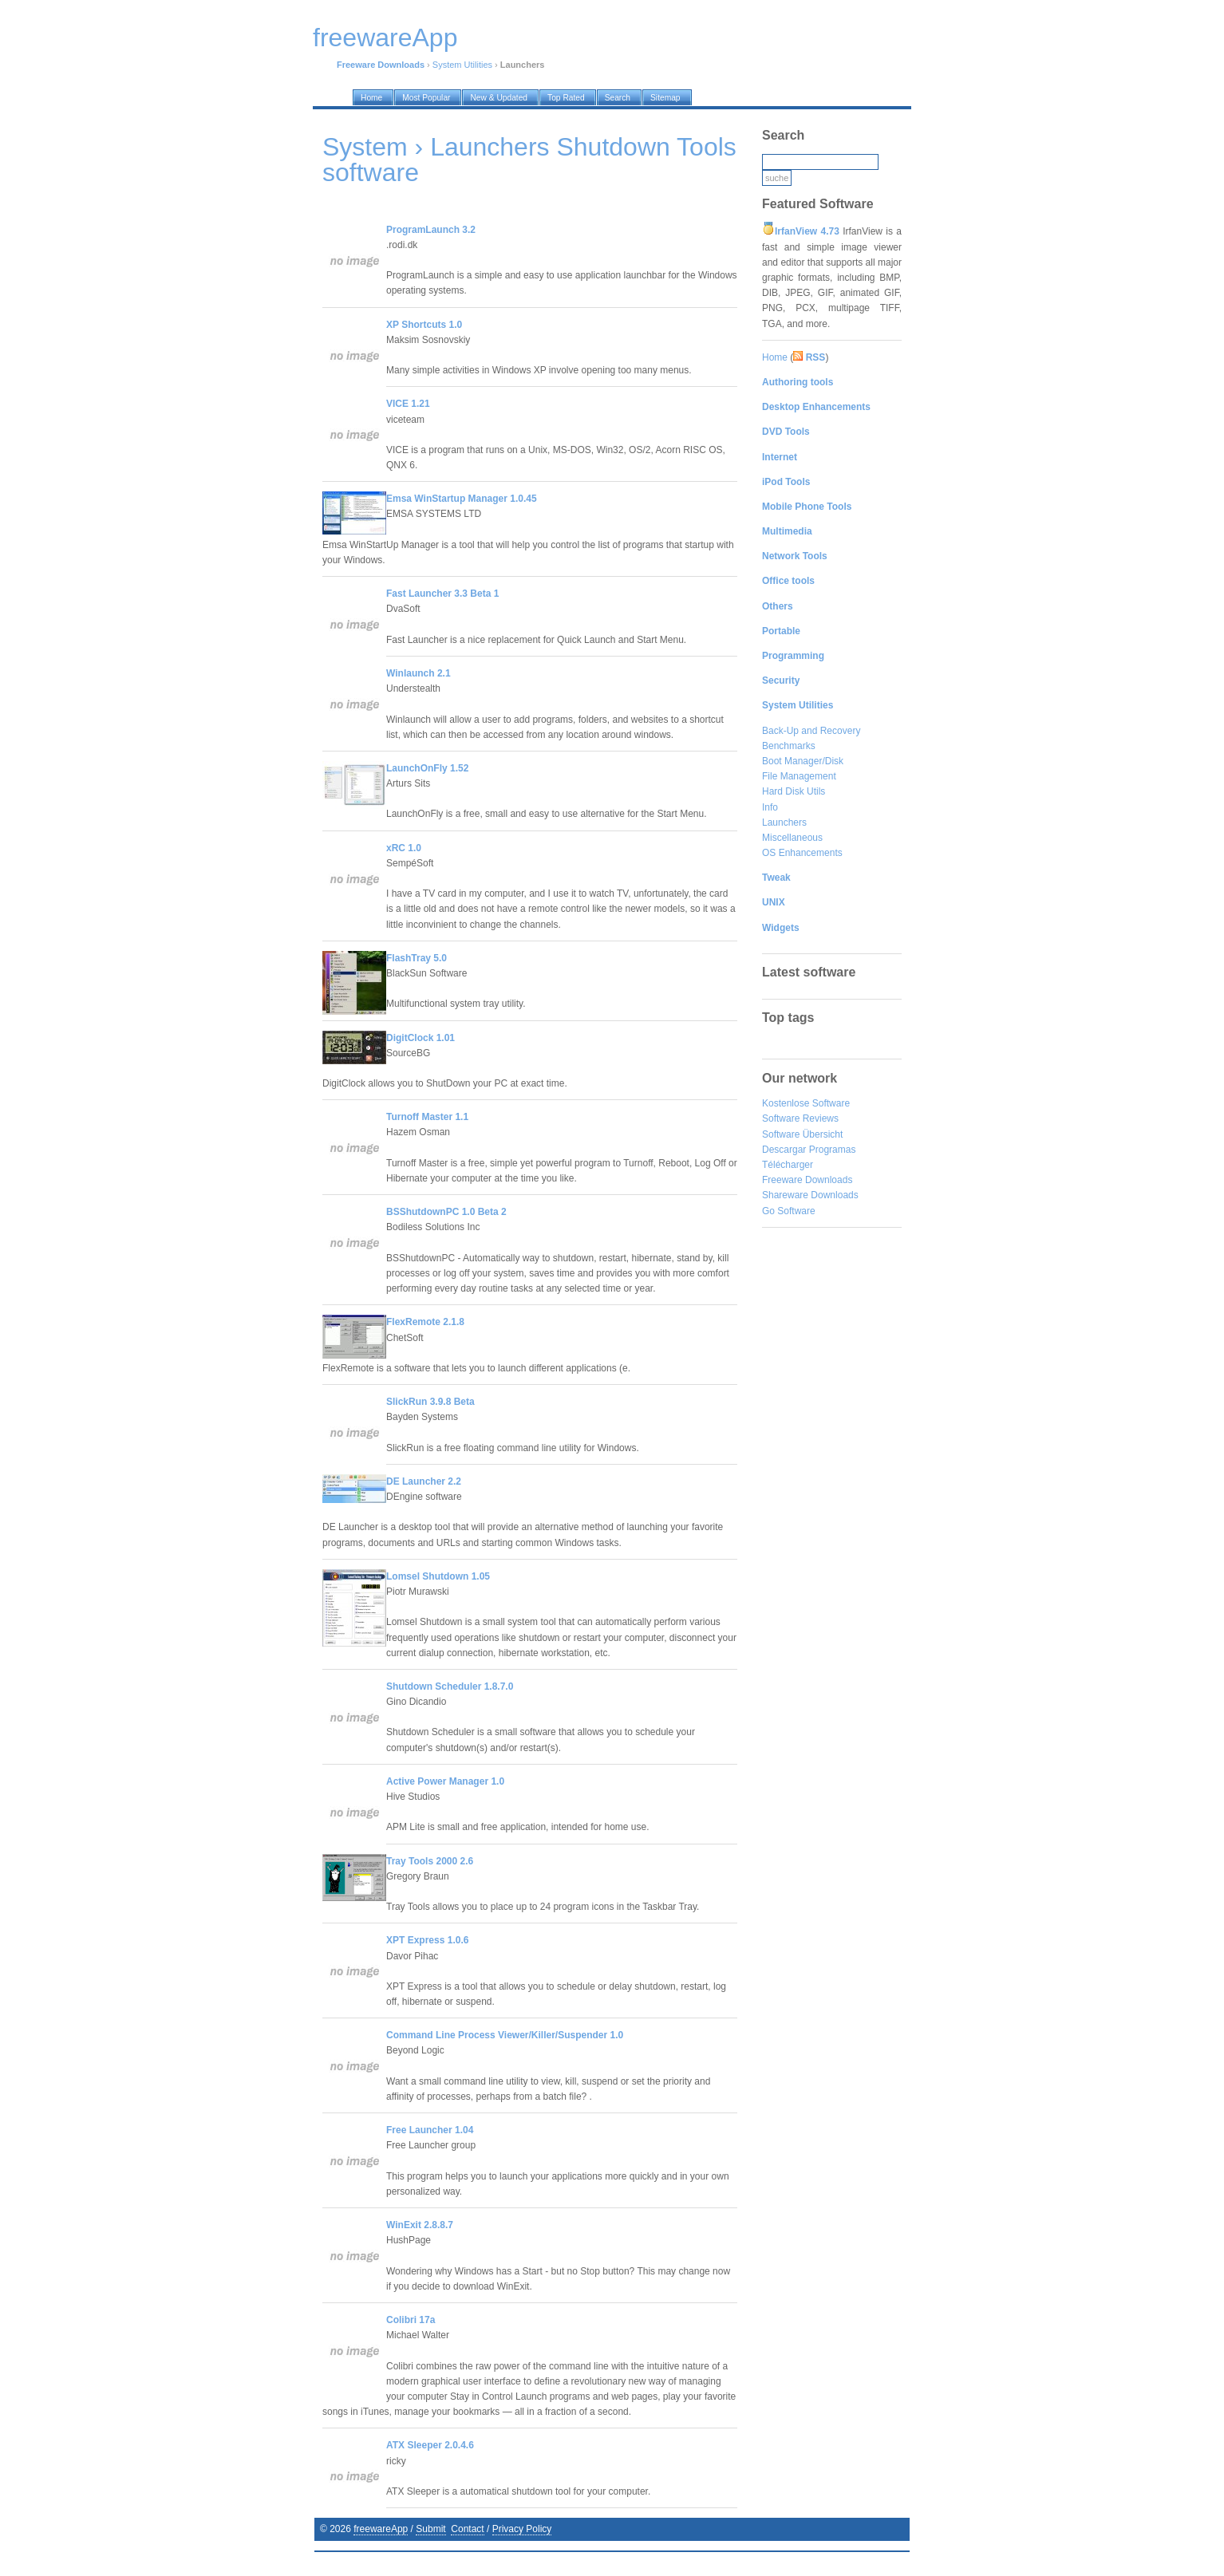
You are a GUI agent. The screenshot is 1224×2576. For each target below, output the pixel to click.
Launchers (784, 822)
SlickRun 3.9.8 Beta (430, 1401)
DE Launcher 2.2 (423, 1481)
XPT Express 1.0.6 (427, 1940)
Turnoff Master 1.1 (427, 1116)
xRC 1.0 (403, 848)
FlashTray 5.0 (416, 958)
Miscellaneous (792, 837)
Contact (467, 2529)
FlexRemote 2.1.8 (425, 1321)
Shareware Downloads (810, 1195)
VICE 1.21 (408, 403)
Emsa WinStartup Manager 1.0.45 (461, 498)
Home (775, 357)
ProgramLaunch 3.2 (431, 229)
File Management (799, 776)
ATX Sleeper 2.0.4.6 (430, 2445)
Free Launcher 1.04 (429, 2130)
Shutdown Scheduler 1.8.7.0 (449, 1686)
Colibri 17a (410, 2320)
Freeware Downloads (807, 1179)
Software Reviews (800, 1118)
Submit (430, 2529)
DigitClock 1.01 (420, 1037)
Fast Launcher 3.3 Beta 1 (442, 593)
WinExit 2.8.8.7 (419, 2225)
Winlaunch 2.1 (418, 673)
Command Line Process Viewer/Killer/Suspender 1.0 (504, 2035)
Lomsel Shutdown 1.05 (438, 1576)
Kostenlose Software (806, 1103)
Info (770, 807)
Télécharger (787, 1164)
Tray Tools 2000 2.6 (429, 1861)
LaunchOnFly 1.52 (427, 768)
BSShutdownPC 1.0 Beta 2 (446, 1211)
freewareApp (380, 2529)
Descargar (784, 1149)
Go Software (788, 1211)
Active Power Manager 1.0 (445, 1781)
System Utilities (462, 64)
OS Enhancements (802, 852)
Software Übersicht (802, 1134)
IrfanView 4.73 (807, 231)
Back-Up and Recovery (811, 730)
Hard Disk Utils (793, 791)
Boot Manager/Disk (802, 761)
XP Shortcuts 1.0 (424, 324)
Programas (832, 1149)
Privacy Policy (522, 2529)
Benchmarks (788, 745)
